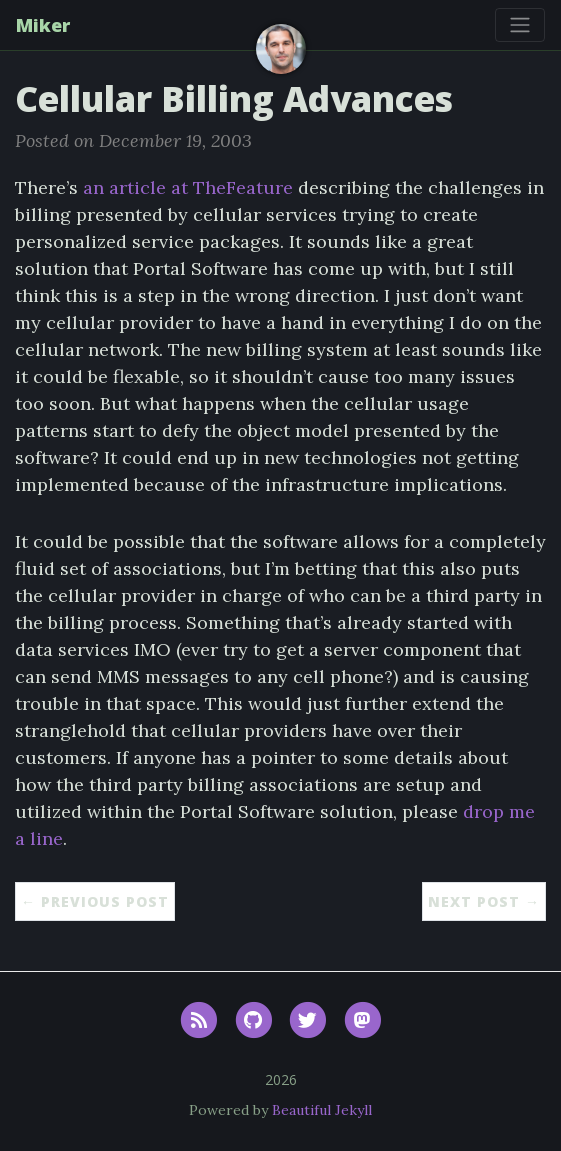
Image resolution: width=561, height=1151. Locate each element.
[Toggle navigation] (520, 25)
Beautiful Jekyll (322, 1110)
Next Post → (484, 901)
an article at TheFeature (188, 187)
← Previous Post (95, 901)
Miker (43, 25)
